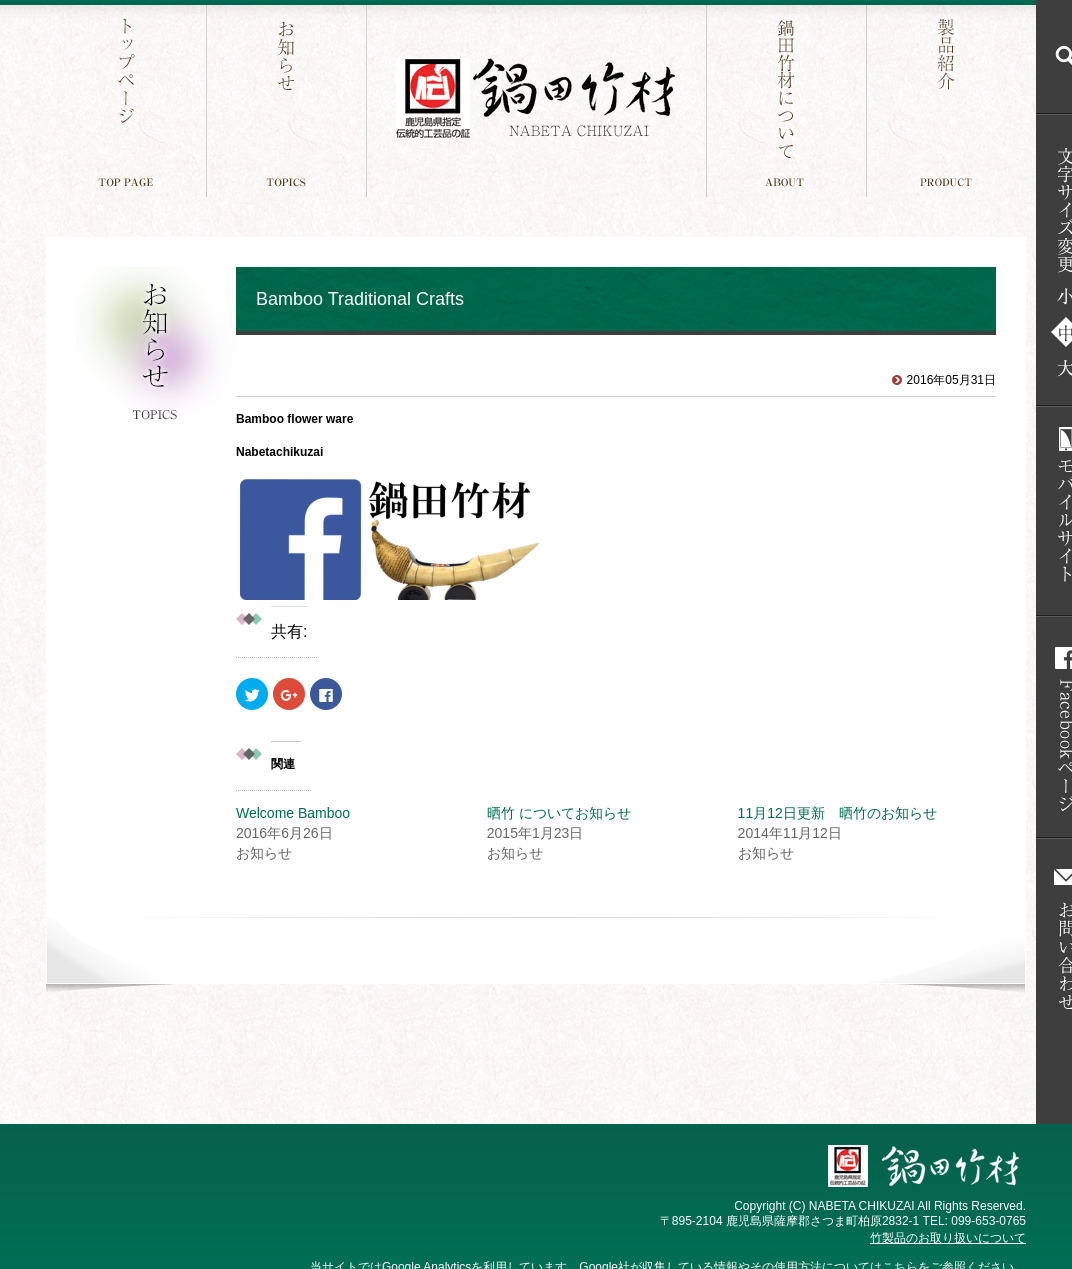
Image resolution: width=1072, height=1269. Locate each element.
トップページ (128, 98)
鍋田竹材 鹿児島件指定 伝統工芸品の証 (536, 98)
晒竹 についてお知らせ (559, 813)
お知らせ (288, 98)
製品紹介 (948, 98)
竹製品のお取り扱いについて (948, 1238)
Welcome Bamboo (293, 813)
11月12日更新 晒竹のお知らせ (837, 813)
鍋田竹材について (788, 98)
